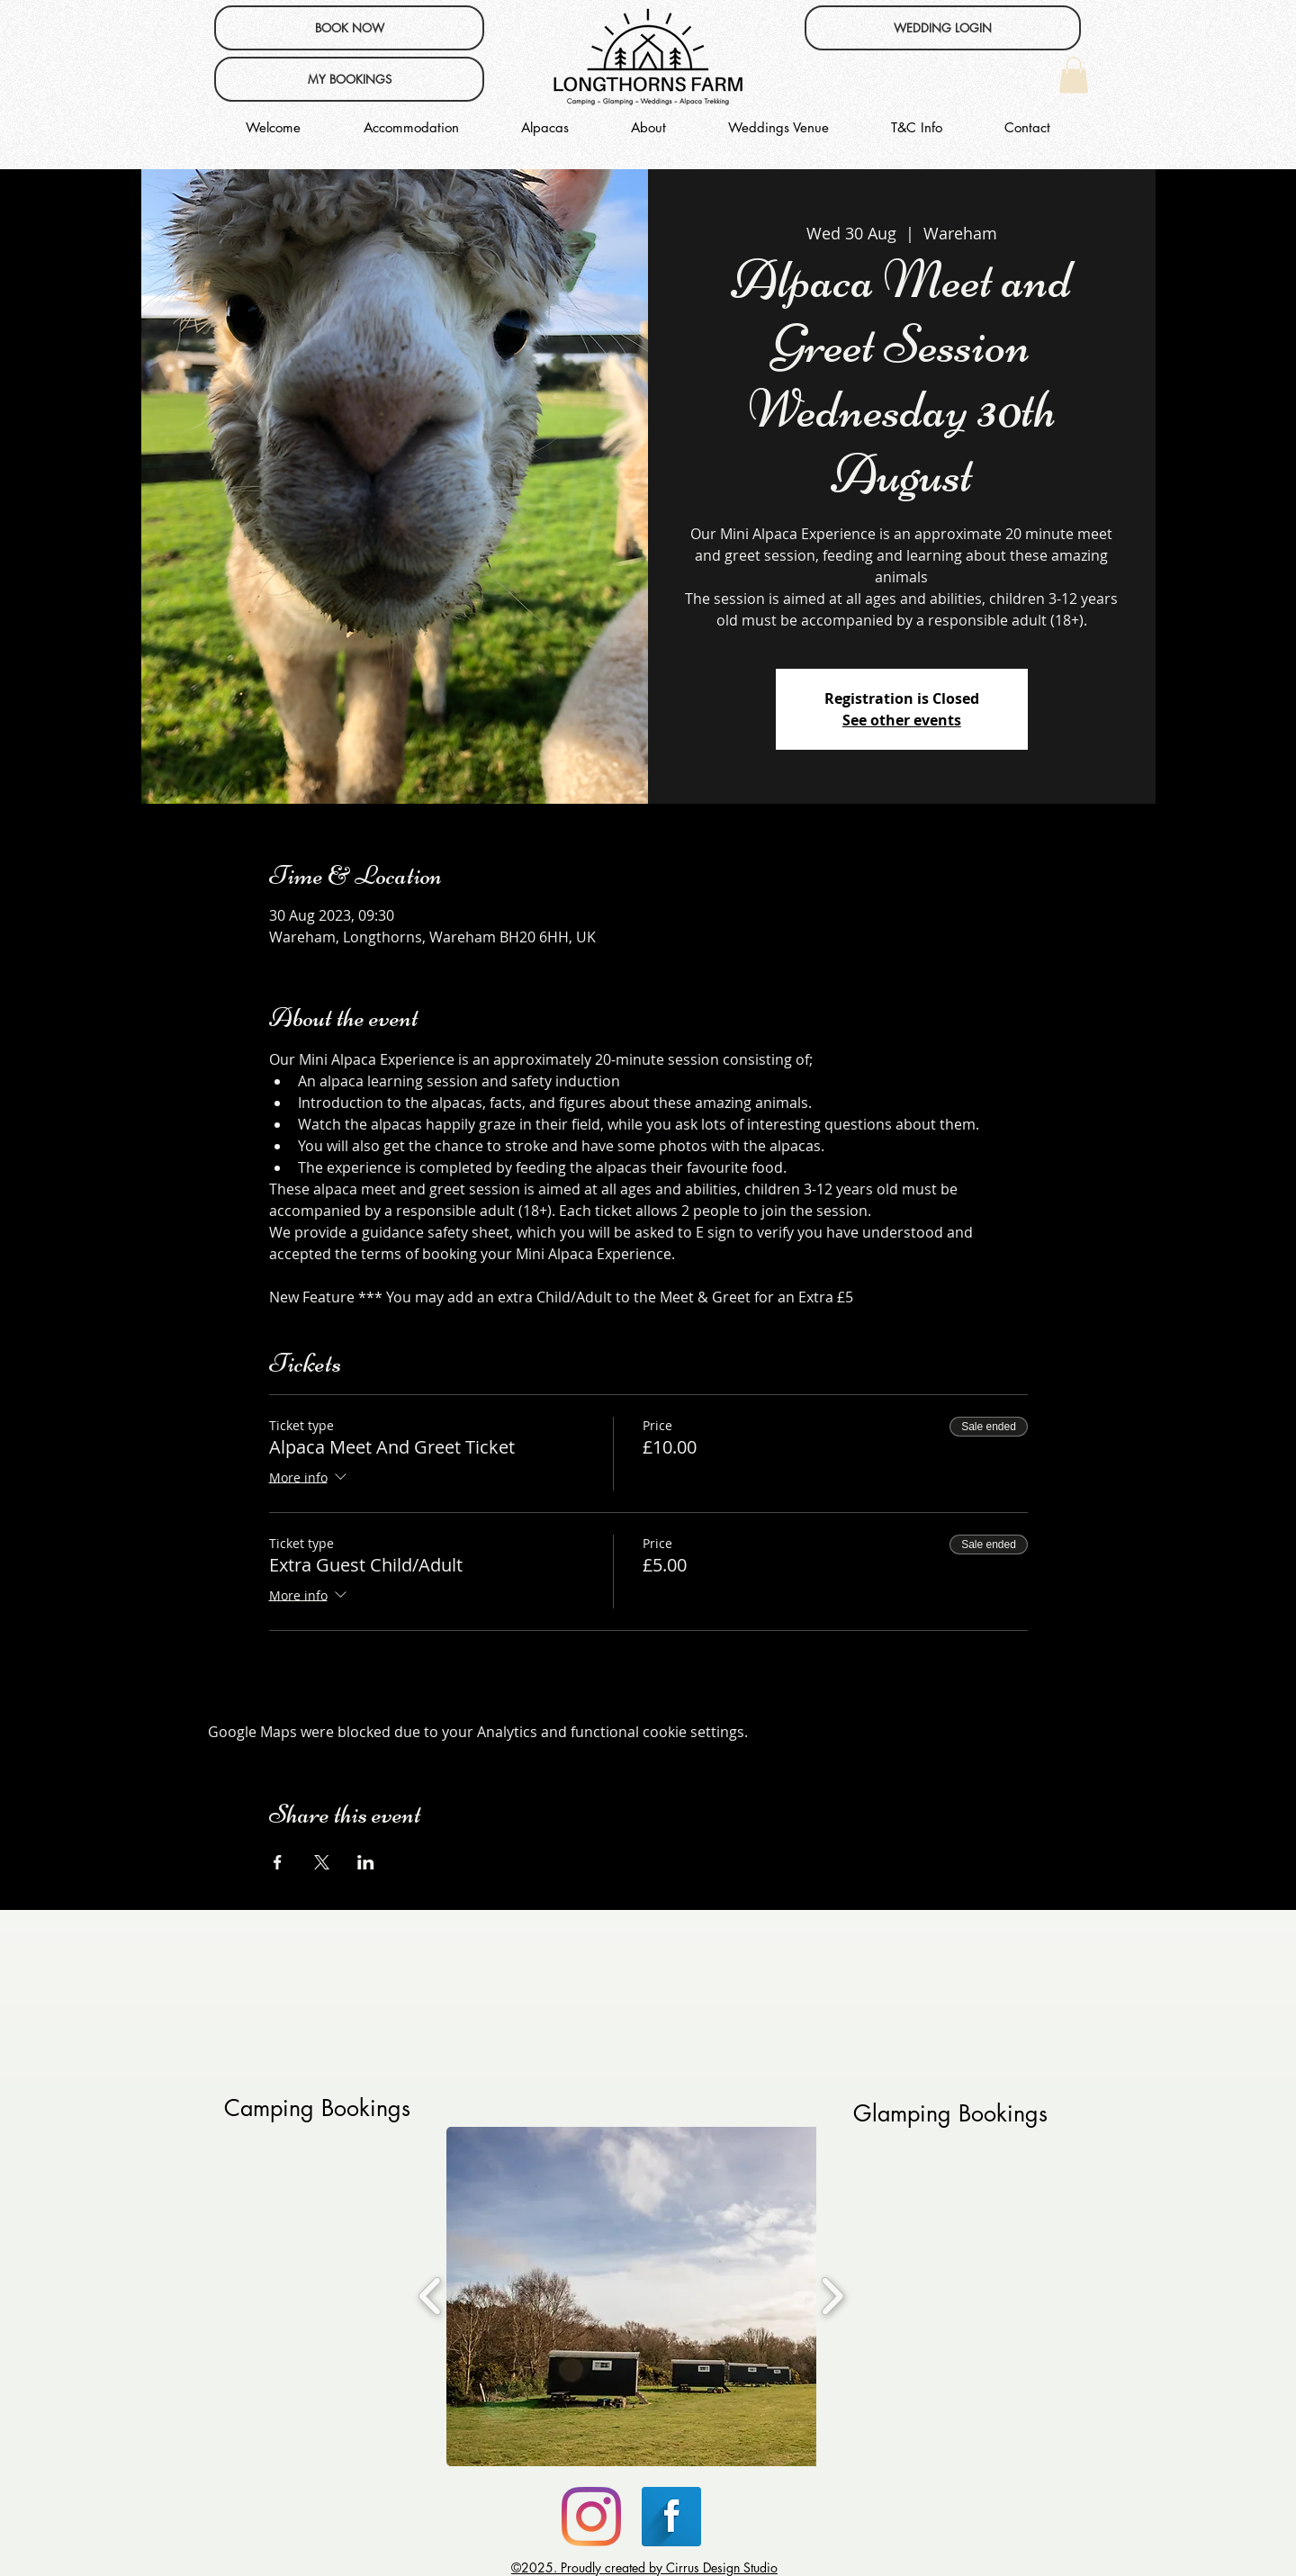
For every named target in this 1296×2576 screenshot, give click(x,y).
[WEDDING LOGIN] (943, 27)
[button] (1073, 75)
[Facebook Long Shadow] (671, 2516)
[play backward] (430, 2296)
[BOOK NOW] (349, 27)
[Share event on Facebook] (277, 1862)
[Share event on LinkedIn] (365, 1862)
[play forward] (832, 2296)
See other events (901, 720)
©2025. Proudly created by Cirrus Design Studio (644, 2567)
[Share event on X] (321, 1862)
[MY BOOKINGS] (349, 79)
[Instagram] (591, 2516)
